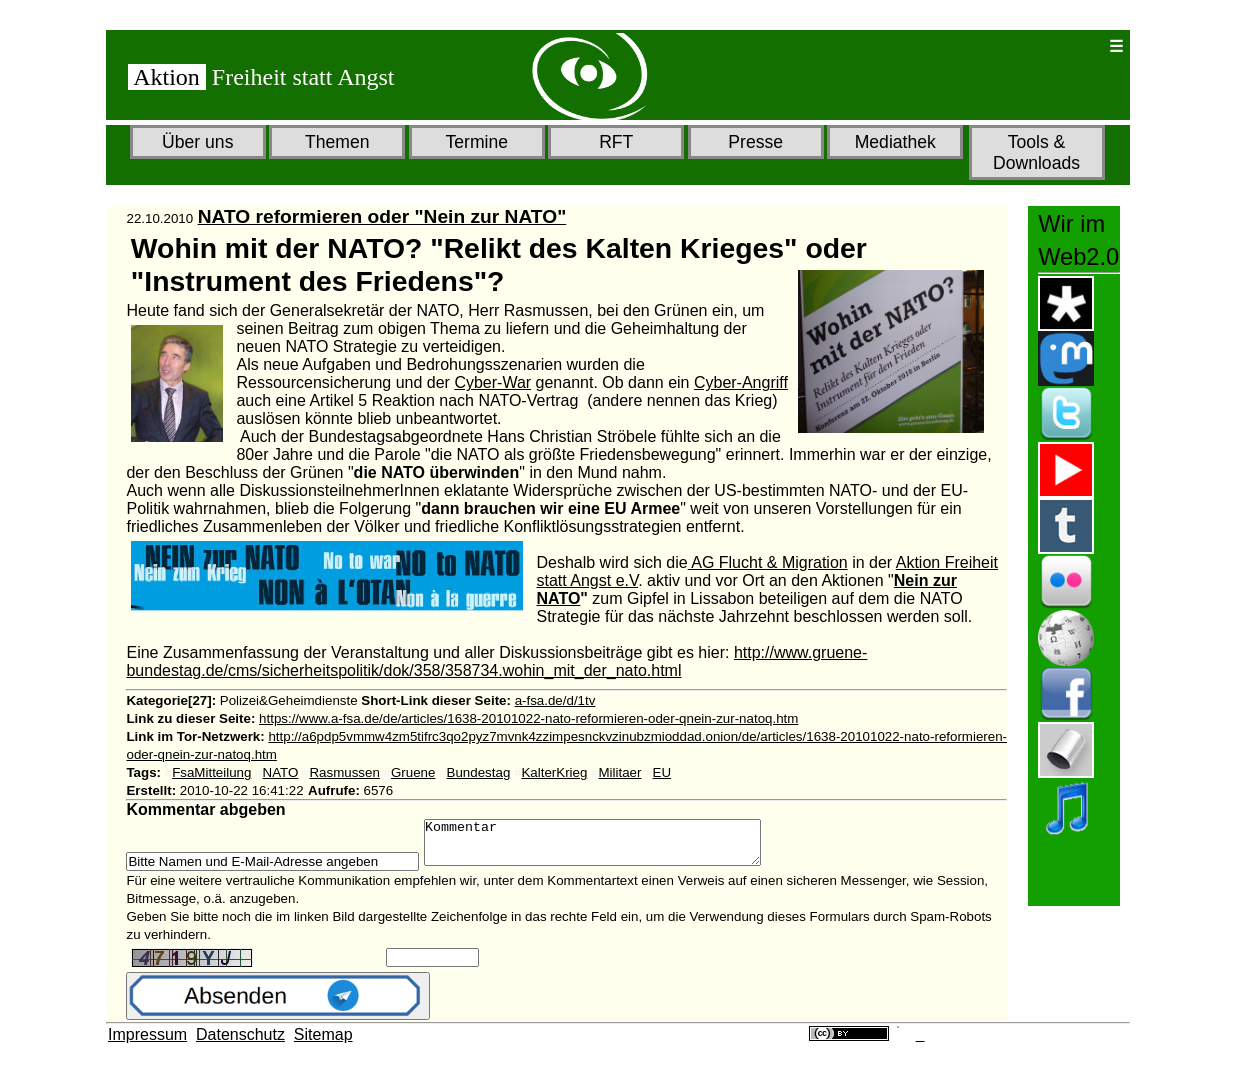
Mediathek (895, 142)
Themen (337, 142)
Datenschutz (240, 1043)
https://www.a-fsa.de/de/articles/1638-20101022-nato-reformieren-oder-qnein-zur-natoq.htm (528, 718)
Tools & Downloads (1036, 152)
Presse (755, 142)
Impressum (147, 1043)
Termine (476, 142)
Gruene (413, 772)
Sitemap (323, 1043)
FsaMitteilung (211, 772)
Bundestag (479, 772)
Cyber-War (492, 382)
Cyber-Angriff (741, 382)
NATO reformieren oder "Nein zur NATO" (382, 216)
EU (662, 772)
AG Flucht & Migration (768, 562)
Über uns (197, 142)
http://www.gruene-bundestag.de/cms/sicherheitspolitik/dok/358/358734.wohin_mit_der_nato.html (496, 661)
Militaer (619, 772)
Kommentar (612, 847)
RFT (616, 142)
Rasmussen (344, 772)
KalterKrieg (554, 772)
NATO (281, 772)
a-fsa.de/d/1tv (555, 700)
